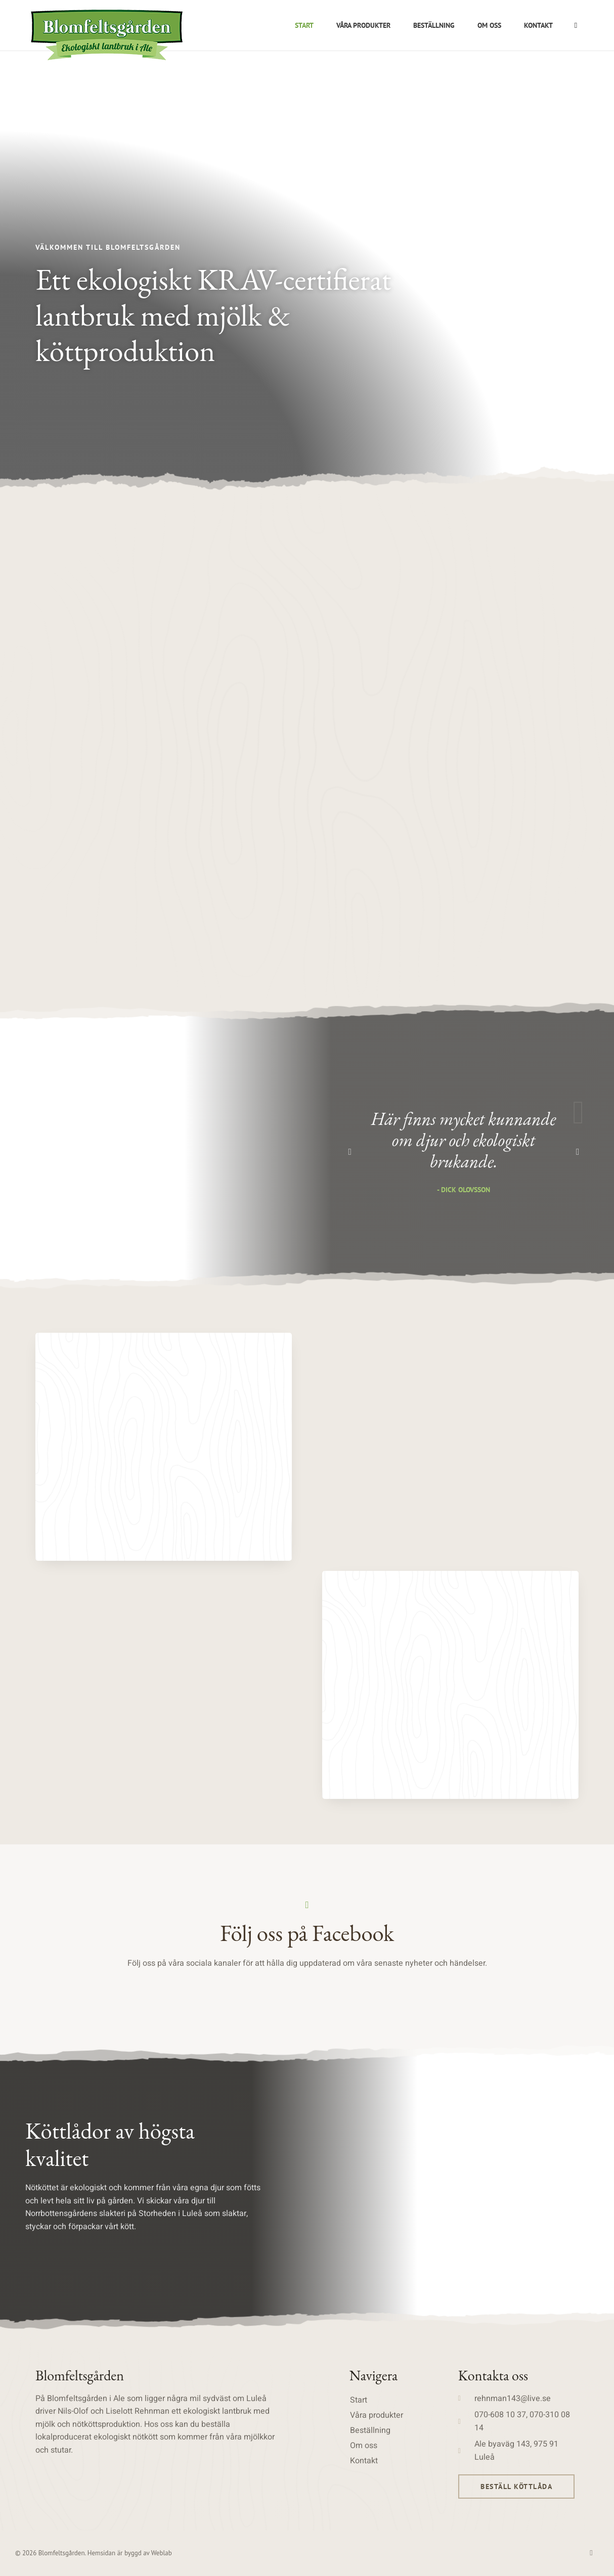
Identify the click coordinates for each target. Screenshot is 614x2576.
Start (304, 25)
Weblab (161, 2553)
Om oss (489, 25)
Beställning (434, 25)
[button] (350, 1151)
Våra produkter (363, 25)
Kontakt (538, 25)
